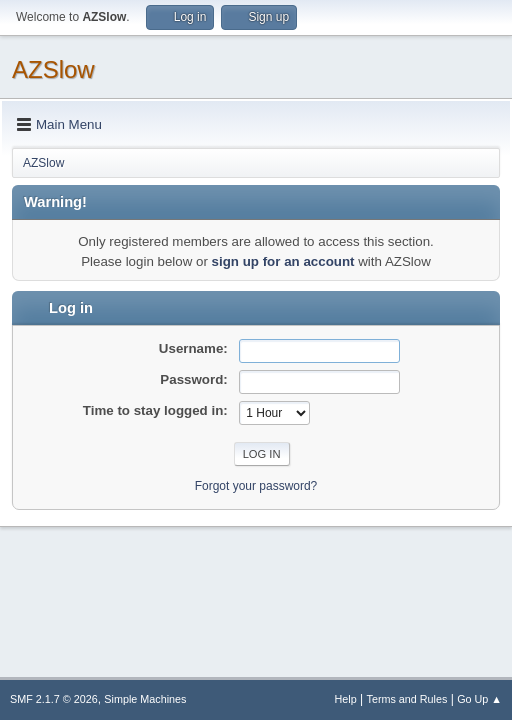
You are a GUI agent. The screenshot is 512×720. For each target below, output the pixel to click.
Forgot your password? (256, 486)
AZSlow (53, 69)
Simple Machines (145, 699)
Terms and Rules (407, 699)
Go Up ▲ (479, 699)
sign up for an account (283, 261)
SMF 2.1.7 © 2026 (54, 699)
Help (346, 699)
